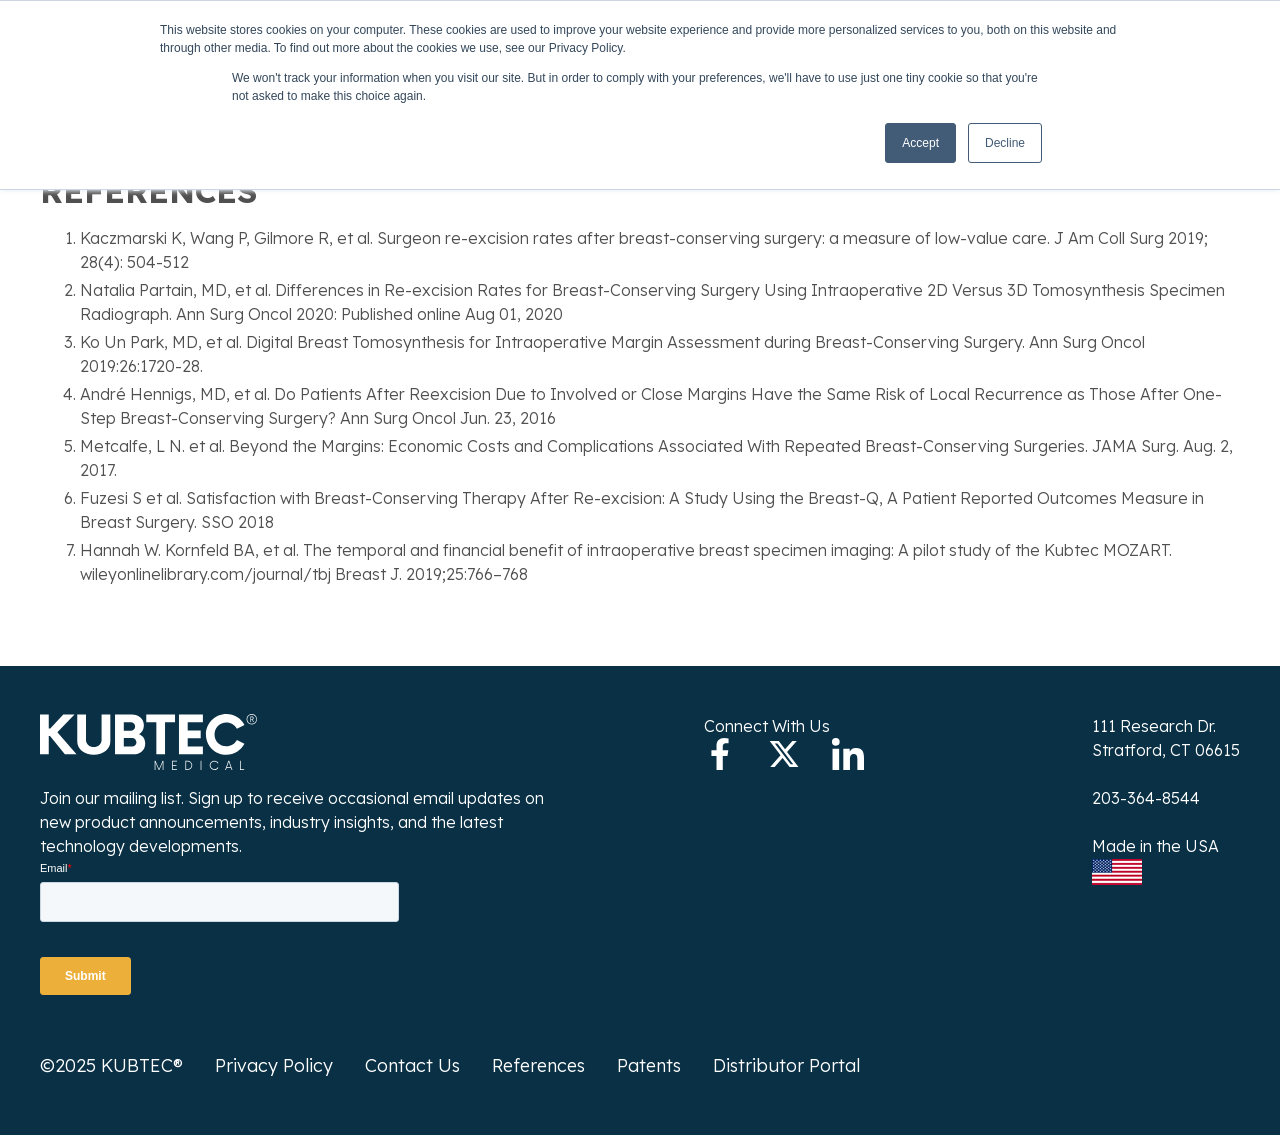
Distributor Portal (786, 1065)
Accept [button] (920, 143)
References (538, 1065)
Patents (649, 1065)
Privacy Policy (274, 1065)
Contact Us (412, 1065)
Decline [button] (1005, 143)
